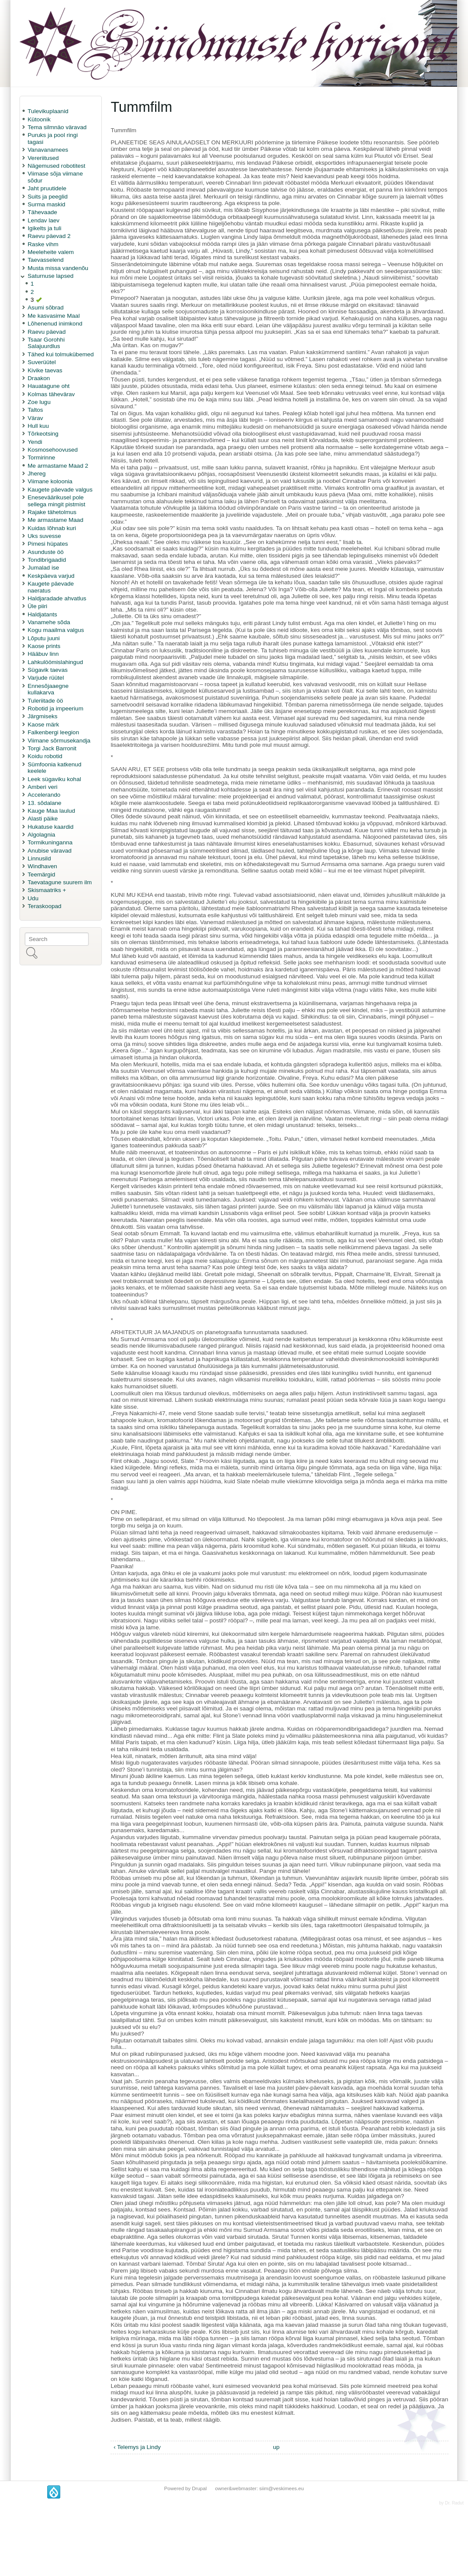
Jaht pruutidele (47, 188)
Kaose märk (43, 724)
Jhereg (37, 473)
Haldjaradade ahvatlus (57, 598)
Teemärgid (41, 874)
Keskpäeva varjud (51, 576)
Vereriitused (43, 158)
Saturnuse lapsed (51, 276)
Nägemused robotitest (56, 166)
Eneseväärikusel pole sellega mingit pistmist (56, 501)
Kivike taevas (45, 370)
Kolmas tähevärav (51, 394)
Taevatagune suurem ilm (60, 882)
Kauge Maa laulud (51, 811)
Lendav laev (43, 220)
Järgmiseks (43, 716)
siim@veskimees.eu (281, 2488)
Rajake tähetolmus (52, 512)
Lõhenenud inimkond (55, 323)
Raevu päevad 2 (49, 236)
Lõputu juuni (44, 638)
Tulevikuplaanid (48, 111)
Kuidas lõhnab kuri (52, 528)
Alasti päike (43, 818)
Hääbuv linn (43, 654)
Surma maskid (46, 204)
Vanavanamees (48, 150)
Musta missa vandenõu (58, 268)
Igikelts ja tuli (45, 228)
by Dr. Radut (451, 2503)
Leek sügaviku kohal (54, 779)
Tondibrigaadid (47, 560)
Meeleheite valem (51, 252)
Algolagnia (41, 834)
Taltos (35, 410)
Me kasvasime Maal (54, 316)
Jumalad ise (43, 567)
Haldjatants (42, 614)
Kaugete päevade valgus (60, 489)
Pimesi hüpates (48, 544)
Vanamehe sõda (49, 622)
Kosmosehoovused (53, 449)
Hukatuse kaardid (51, 827)
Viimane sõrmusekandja (59, 740)
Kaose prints (44, 646)
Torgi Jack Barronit (52, 748)
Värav (35, 418)
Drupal (199, 2488)
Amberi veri (43, 787)
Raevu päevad (47, 332)
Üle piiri (37, 606)
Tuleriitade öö (45, 700)
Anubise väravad (50, 850)
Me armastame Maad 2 (58, 465)
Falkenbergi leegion (53, 732)
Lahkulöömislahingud (55, 662)
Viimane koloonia (50, 481)
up (276, 2447)
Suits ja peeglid (48, 196)
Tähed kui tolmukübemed (61, 354)
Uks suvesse (44, 536)
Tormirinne (41, 457)
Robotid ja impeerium (55, 708)
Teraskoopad (45, 906)
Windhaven (42, 866)
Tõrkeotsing (43, 433)
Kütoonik (39, 119)
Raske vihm (43, 244)
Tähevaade (42, 212)
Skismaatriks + (47, 890)
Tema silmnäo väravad (57, 127)
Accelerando (44, 794)
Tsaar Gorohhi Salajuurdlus (46, 343)
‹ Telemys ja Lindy (137, 2447)
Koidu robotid (45, 756)
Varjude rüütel (46, 677)
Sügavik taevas (48, 670)
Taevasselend (46, 260)
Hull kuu (38, 426)
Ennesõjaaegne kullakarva (48, 689)
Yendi (35, 442)
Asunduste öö (46, 552)
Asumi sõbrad (46, 307)
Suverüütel (42, 362)
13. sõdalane (45, 803)
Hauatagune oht (49, 386)
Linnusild (39, 858)
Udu (33, 898)
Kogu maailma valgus (56, 630)
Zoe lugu (39, 402)
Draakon (39, 378)
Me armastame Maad (55, 520)
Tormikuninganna (50, 842)
